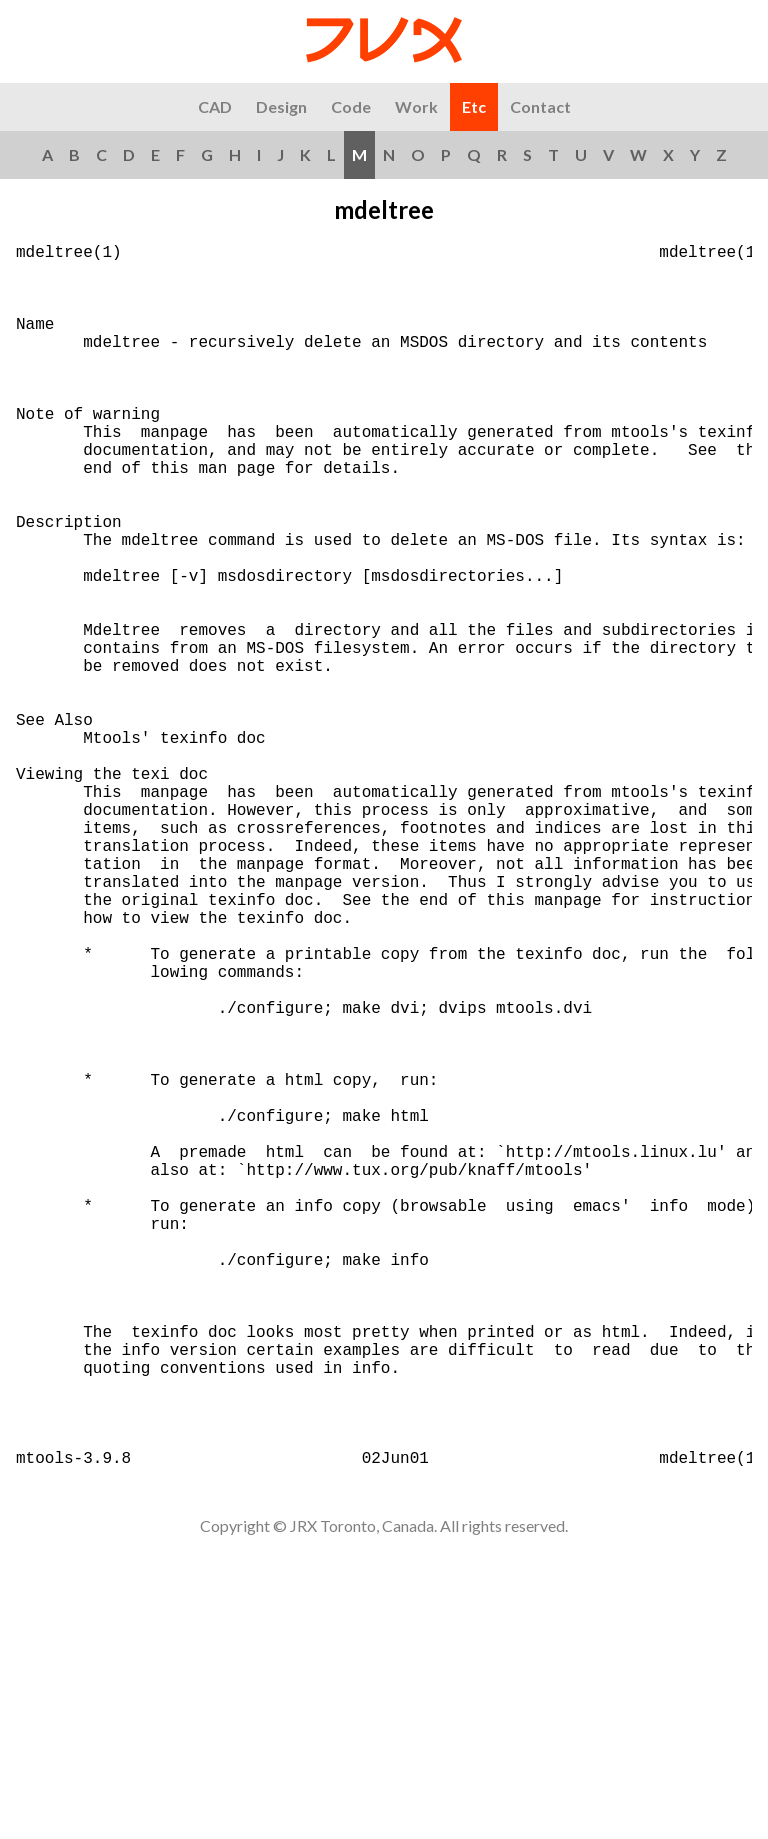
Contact (540, 106)
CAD (215, 106)
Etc (474, 106)
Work (416, 106)
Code (351, 106)
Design (281, 106)
